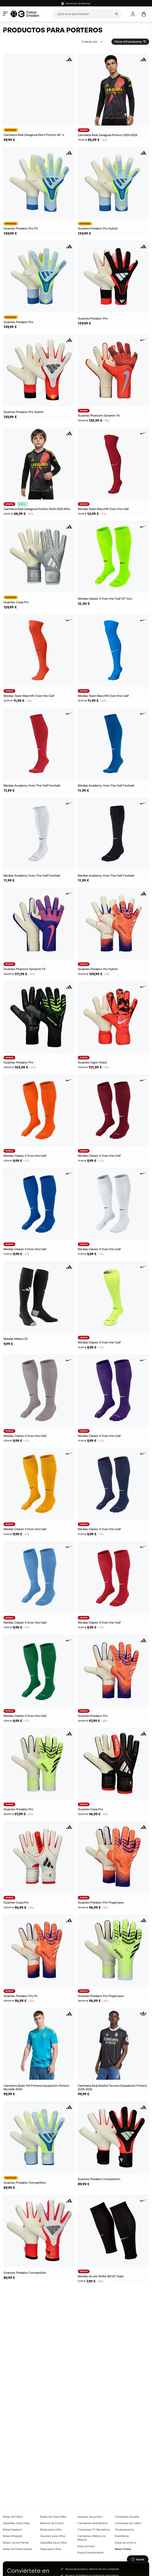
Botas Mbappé (12, 2535)
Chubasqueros (124, 2529)
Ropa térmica (86, 2546)
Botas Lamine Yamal (15, 2542)
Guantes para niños (52, 2535)
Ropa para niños (50, 2549)
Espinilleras (122, 2535)
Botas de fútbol (13, 2516)
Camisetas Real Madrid (92, 2523)
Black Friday (123, 2549)
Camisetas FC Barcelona (93, 2529)
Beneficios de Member (76, 3)
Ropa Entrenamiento (90, 2552)
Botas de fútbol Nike (53, 2516)
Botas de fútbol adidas (17, 2549)
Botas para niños (51, 2529)
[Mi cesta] (143, 14)
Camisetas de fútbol (128, 2523)
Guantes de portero (90, 2516)
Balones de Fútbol (51, 2523)
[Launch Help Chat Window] (137, 2559)
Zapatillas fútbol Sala (16, 2523)
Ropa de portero (125, 2542)
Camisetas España (127, 2516)
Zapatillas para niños (53, 2542)
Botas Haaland (12, 2529)
